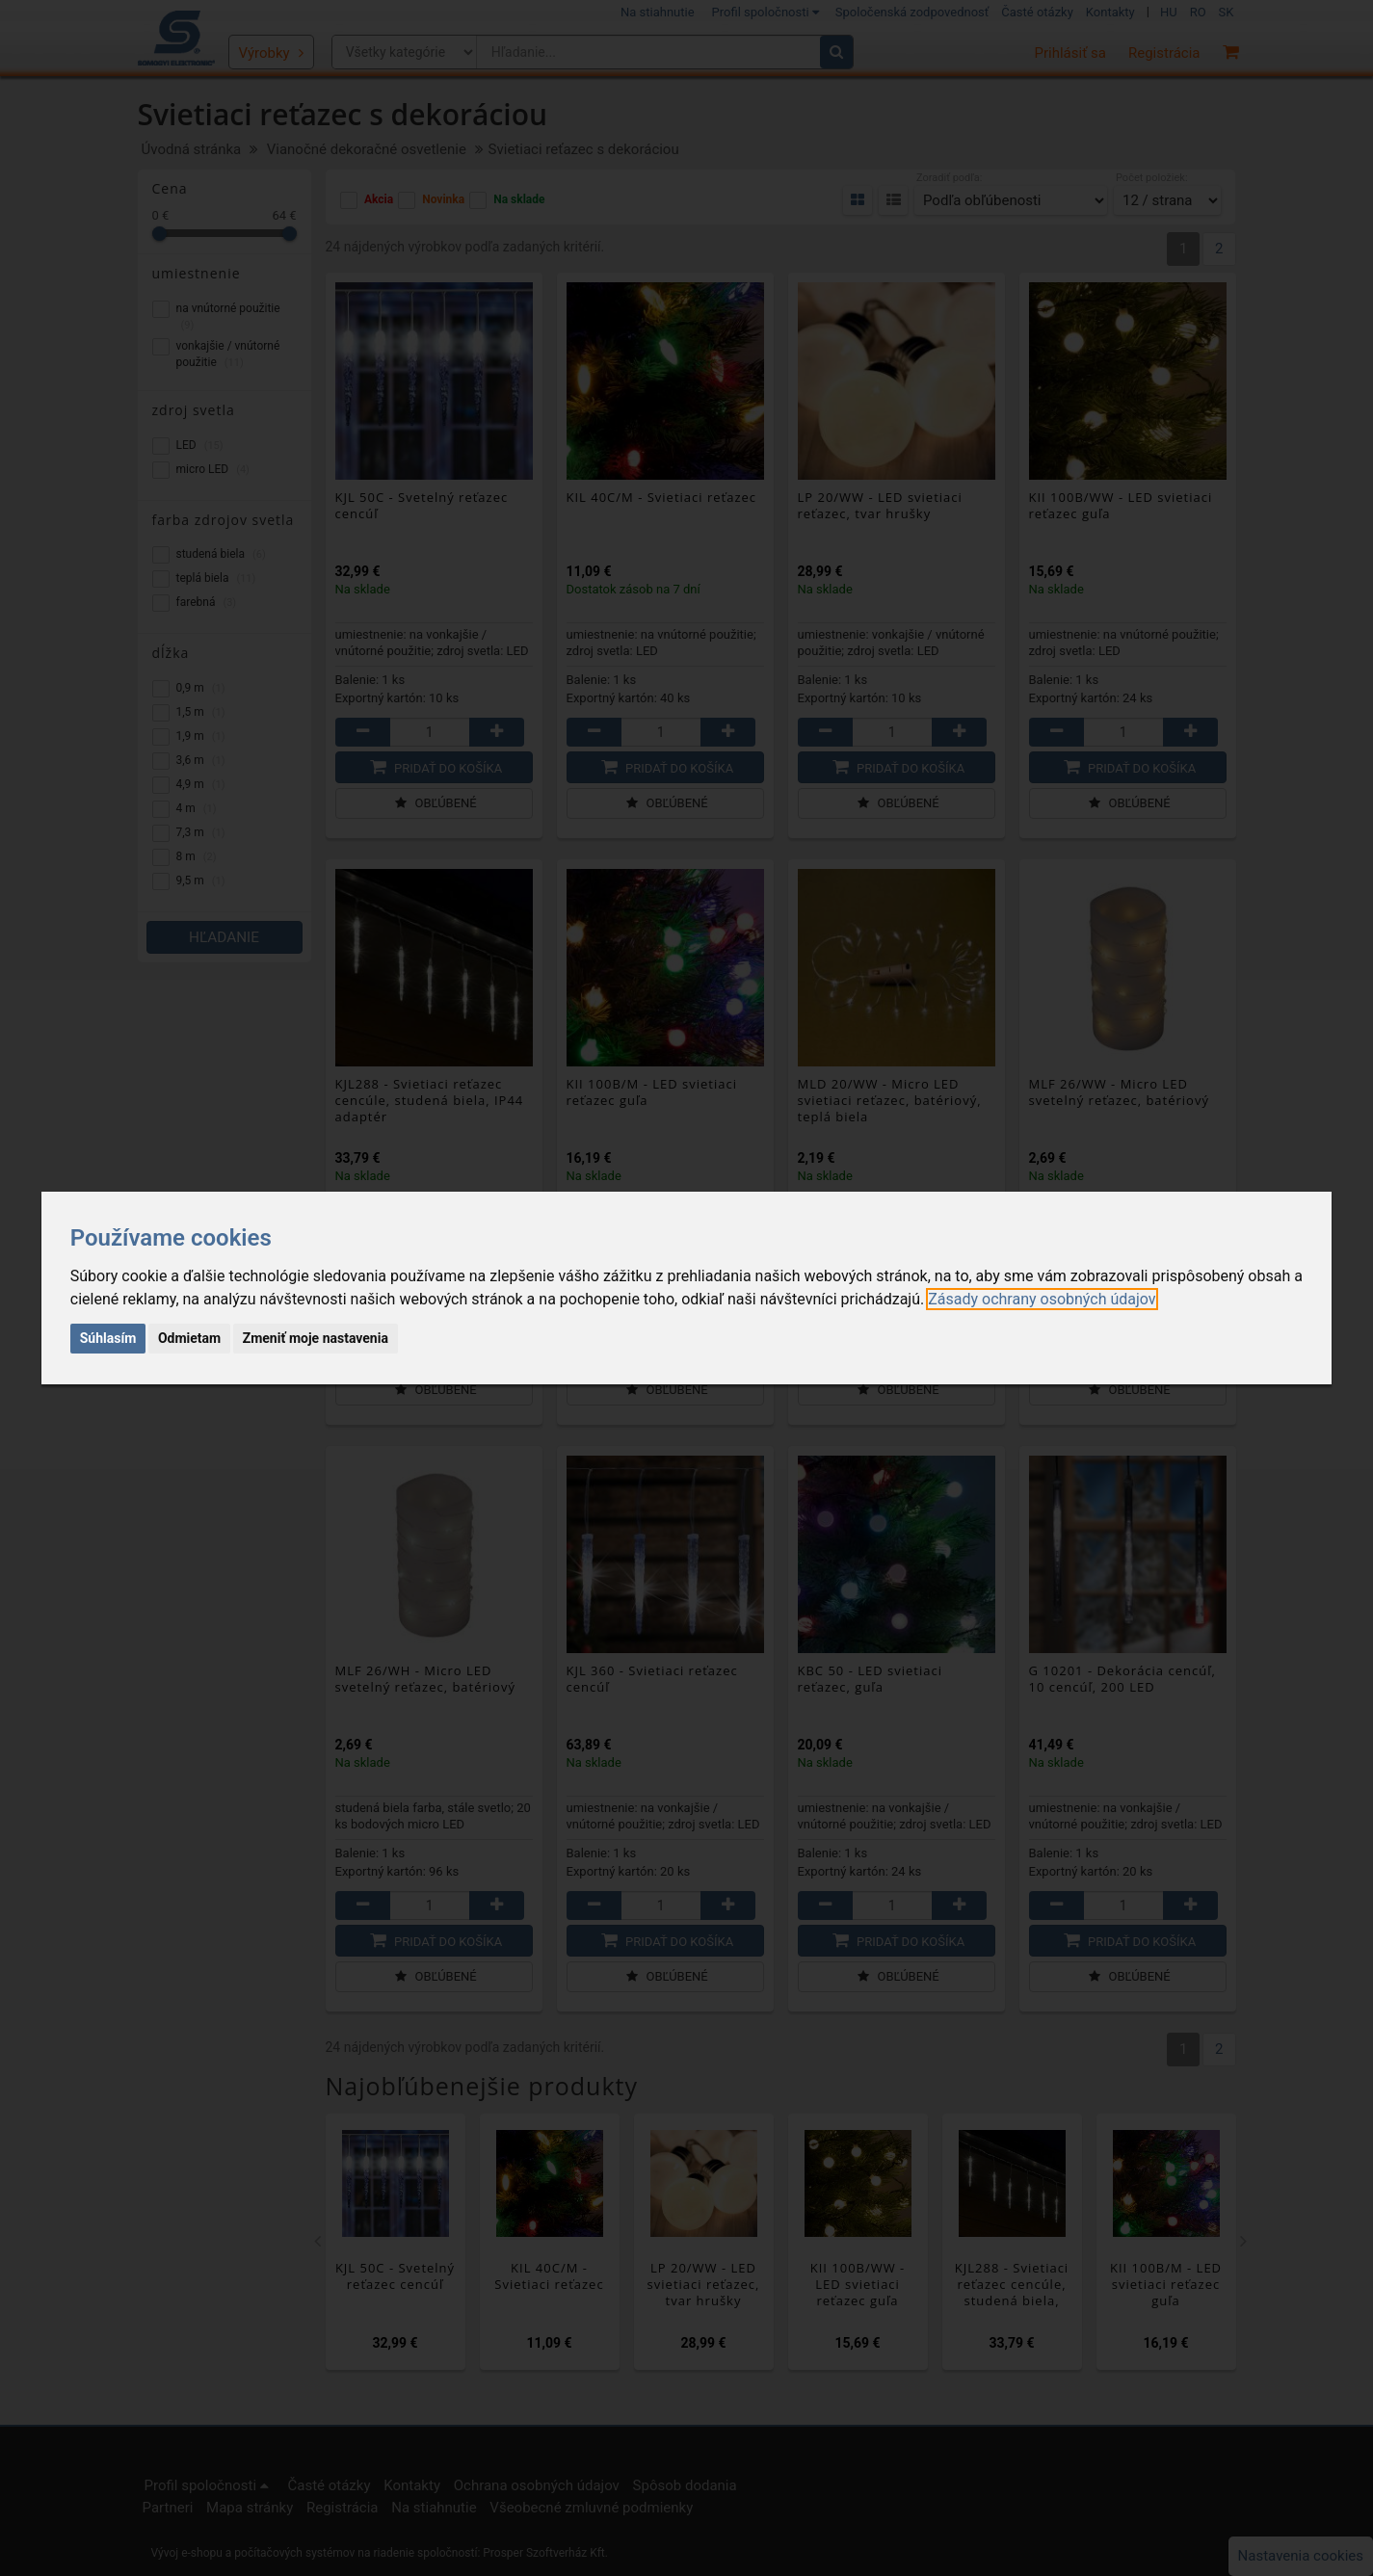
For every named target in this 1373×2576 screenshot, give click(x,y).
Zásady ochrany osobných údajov (1041, 1299)
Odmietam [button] (189, 1338)
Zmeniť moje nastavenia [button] (315, 1338)
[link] (1041, 1299)
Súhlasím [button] (108, 1338)
